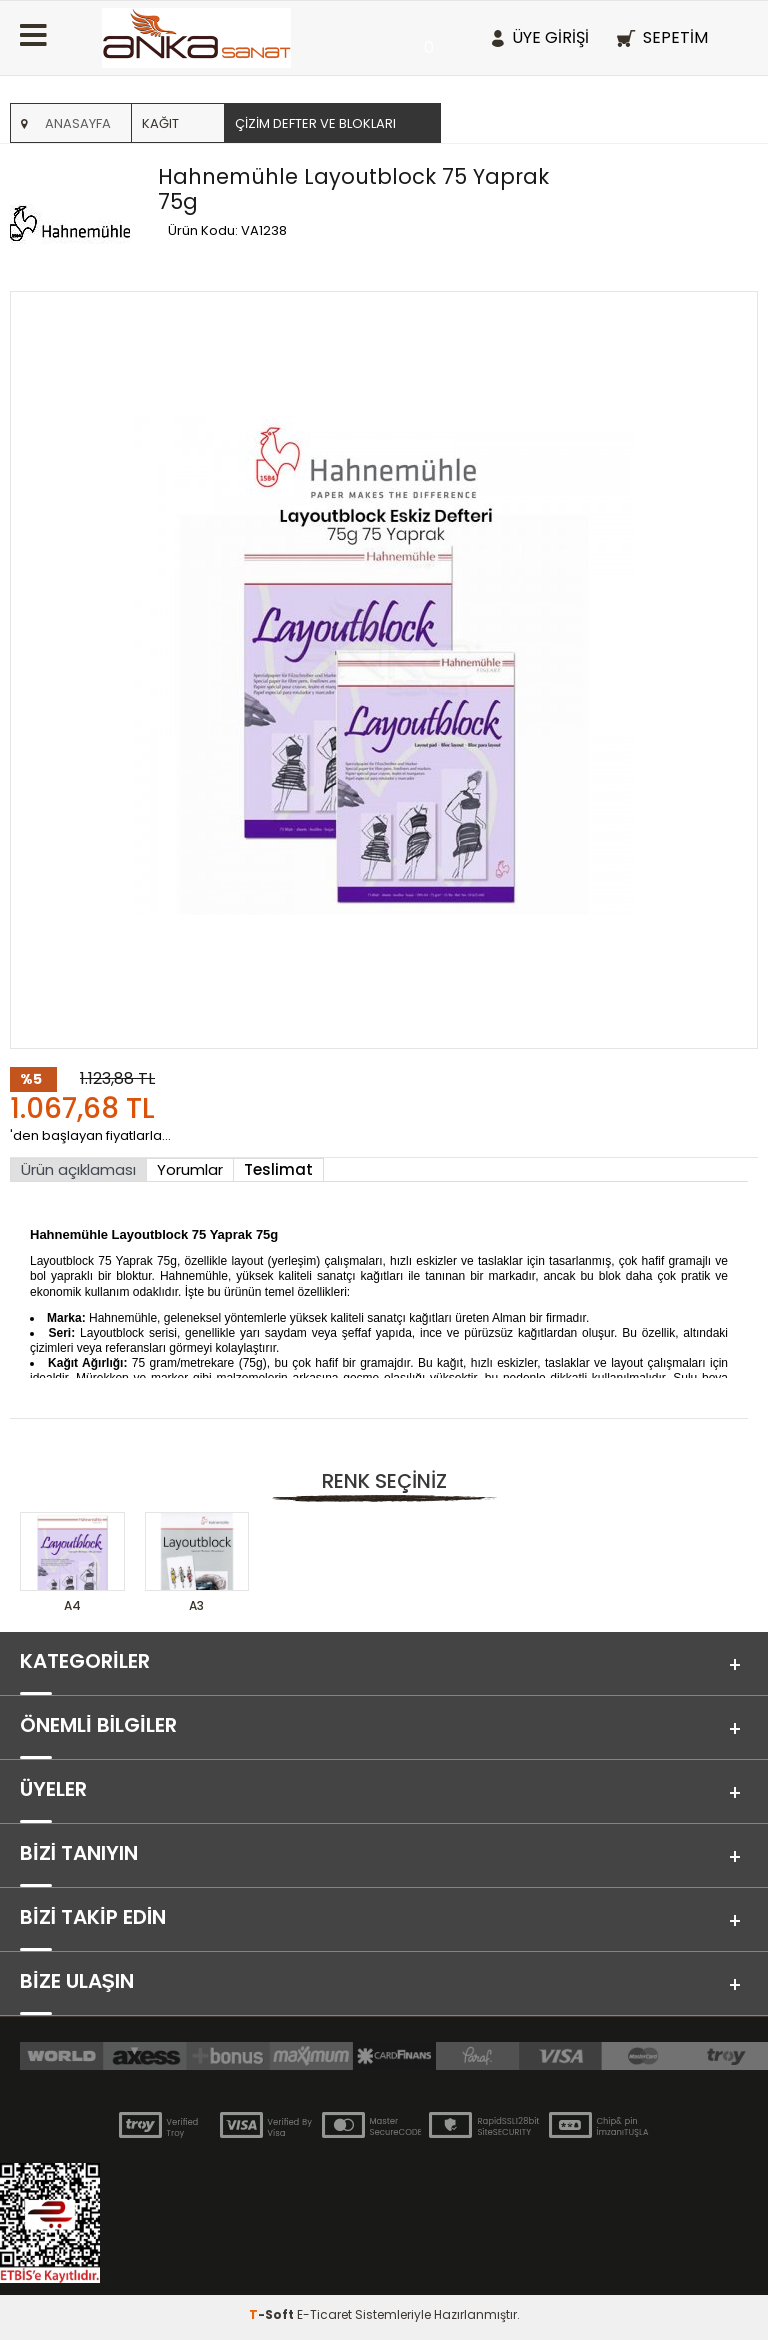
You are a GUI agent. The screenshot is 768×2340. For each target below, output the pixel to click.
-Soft (273, 2314)
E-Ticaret (324, 2314)
